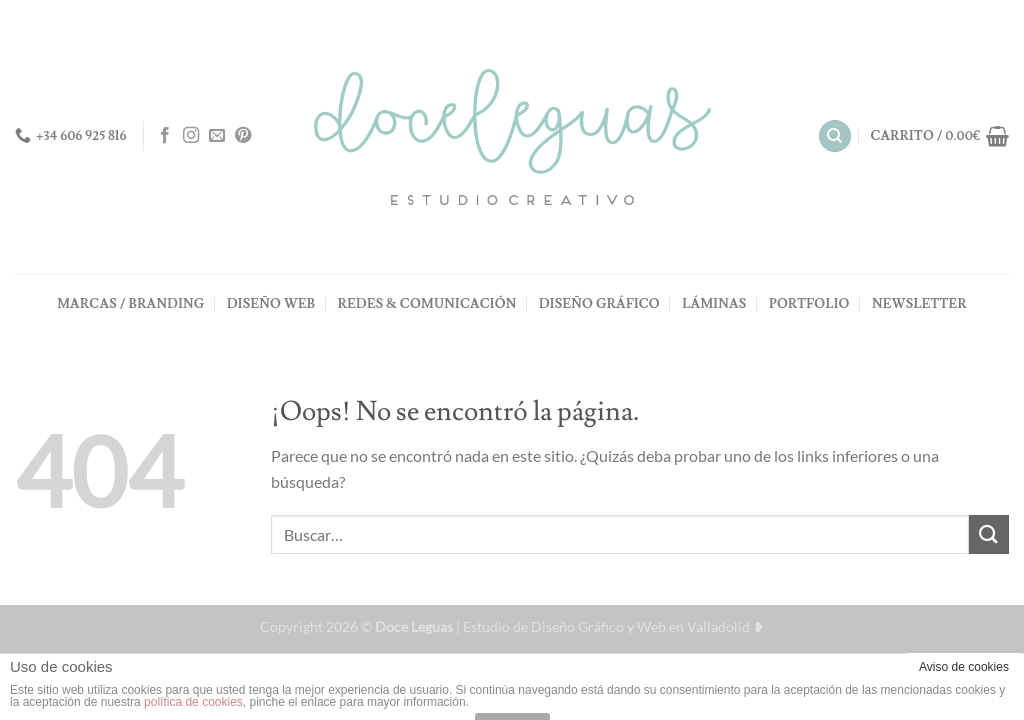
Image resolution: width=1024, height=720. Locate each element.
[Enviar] (989, 534)
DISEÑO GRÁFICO (599, 304)
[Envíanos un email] (217, 136)
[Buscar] (835, 136)
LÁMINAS (714, 304)
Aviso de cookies (964, 667)
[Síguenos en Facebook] (165, 136)
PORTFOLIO (809, 304)
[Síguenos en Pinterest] (243, 136)
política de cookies (193, 702)
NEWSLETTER (919, 304)
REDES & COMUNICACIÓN (427, 304)
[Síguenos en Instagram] (191, 136)
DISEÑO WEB (271, 304)
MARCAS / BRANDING (130, 304)
